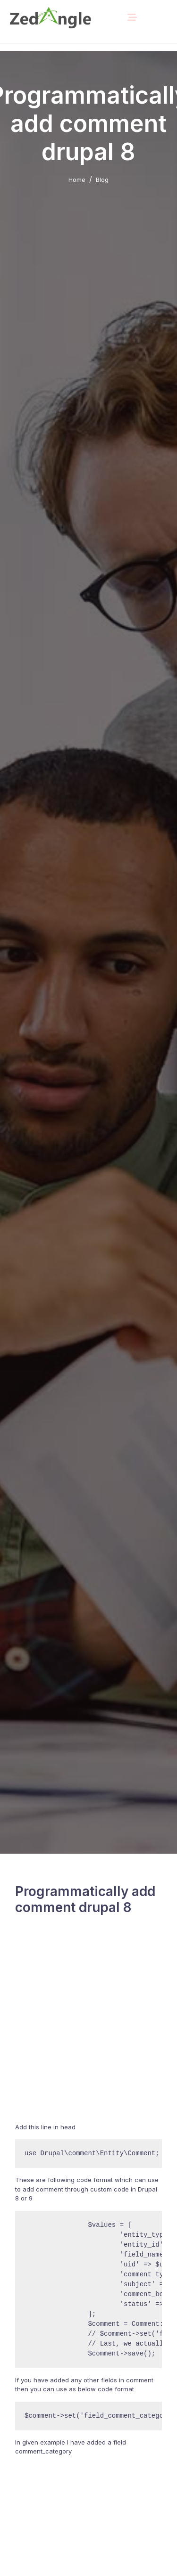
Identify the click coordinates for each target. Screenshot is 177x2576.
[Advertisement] (88, 2030)
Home (76, 179)
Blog (102, 179)
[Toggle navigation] (132, 17)
